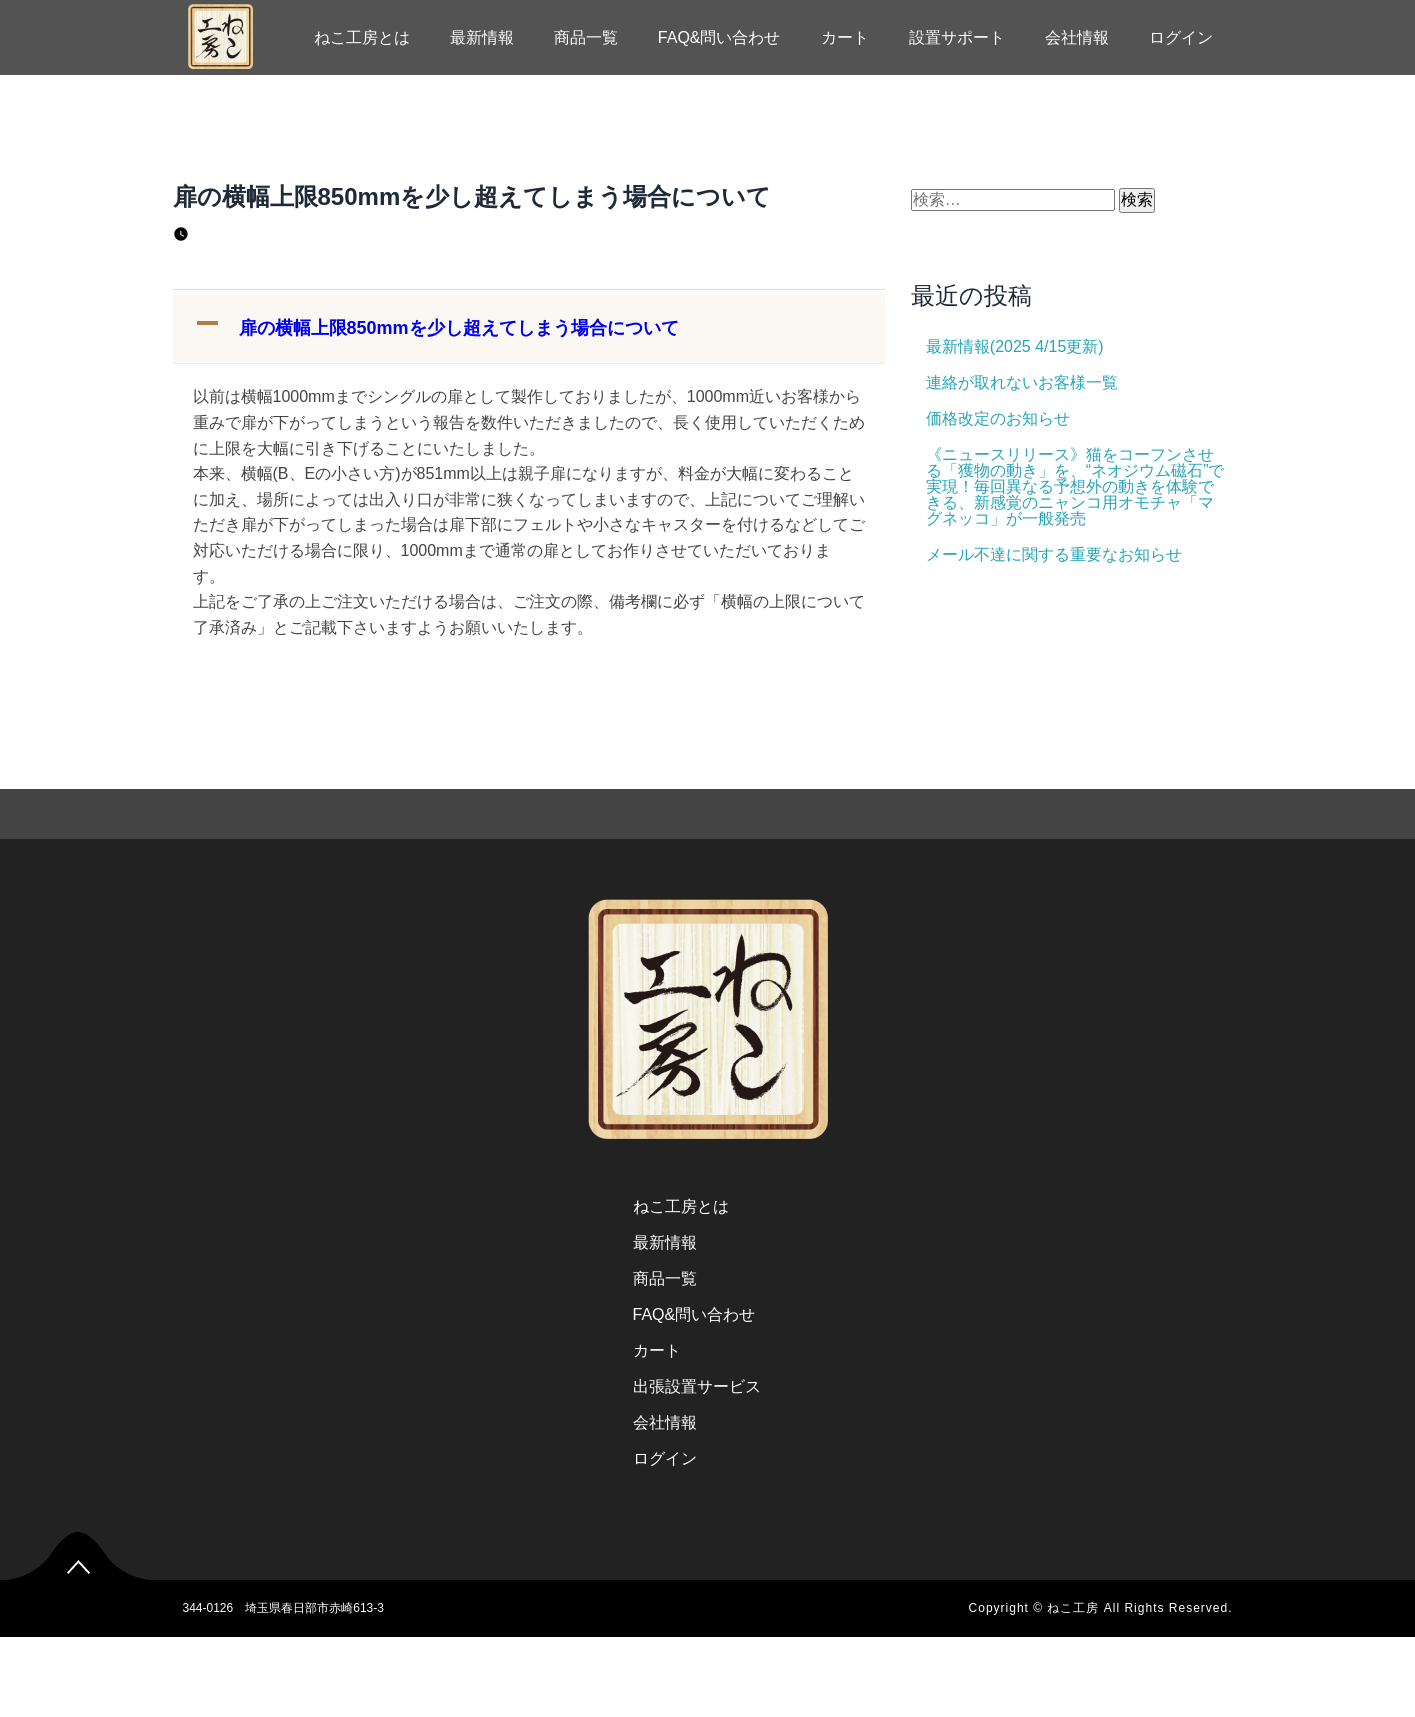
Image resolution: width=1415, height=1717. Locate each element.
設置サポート (957, 37)
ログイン (1181, 37)
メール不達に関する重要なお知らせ (1054, 554)
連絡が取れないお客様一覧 (1022, 382)
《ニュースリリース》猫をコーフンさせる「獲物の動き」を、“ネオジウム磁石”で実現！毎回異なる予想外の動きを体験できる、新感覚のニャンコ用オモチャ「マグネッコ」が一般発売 (1075, 486)
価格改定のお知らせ (998, 418)
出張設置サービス (697, 1386)
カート (845, 37)
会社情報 (1077, 37)
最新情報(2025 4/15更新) (1015, 346)
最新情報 (482, 37)
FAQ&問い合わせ (719, 37)
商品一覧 (586, 37)
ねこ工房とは (362, 37)
